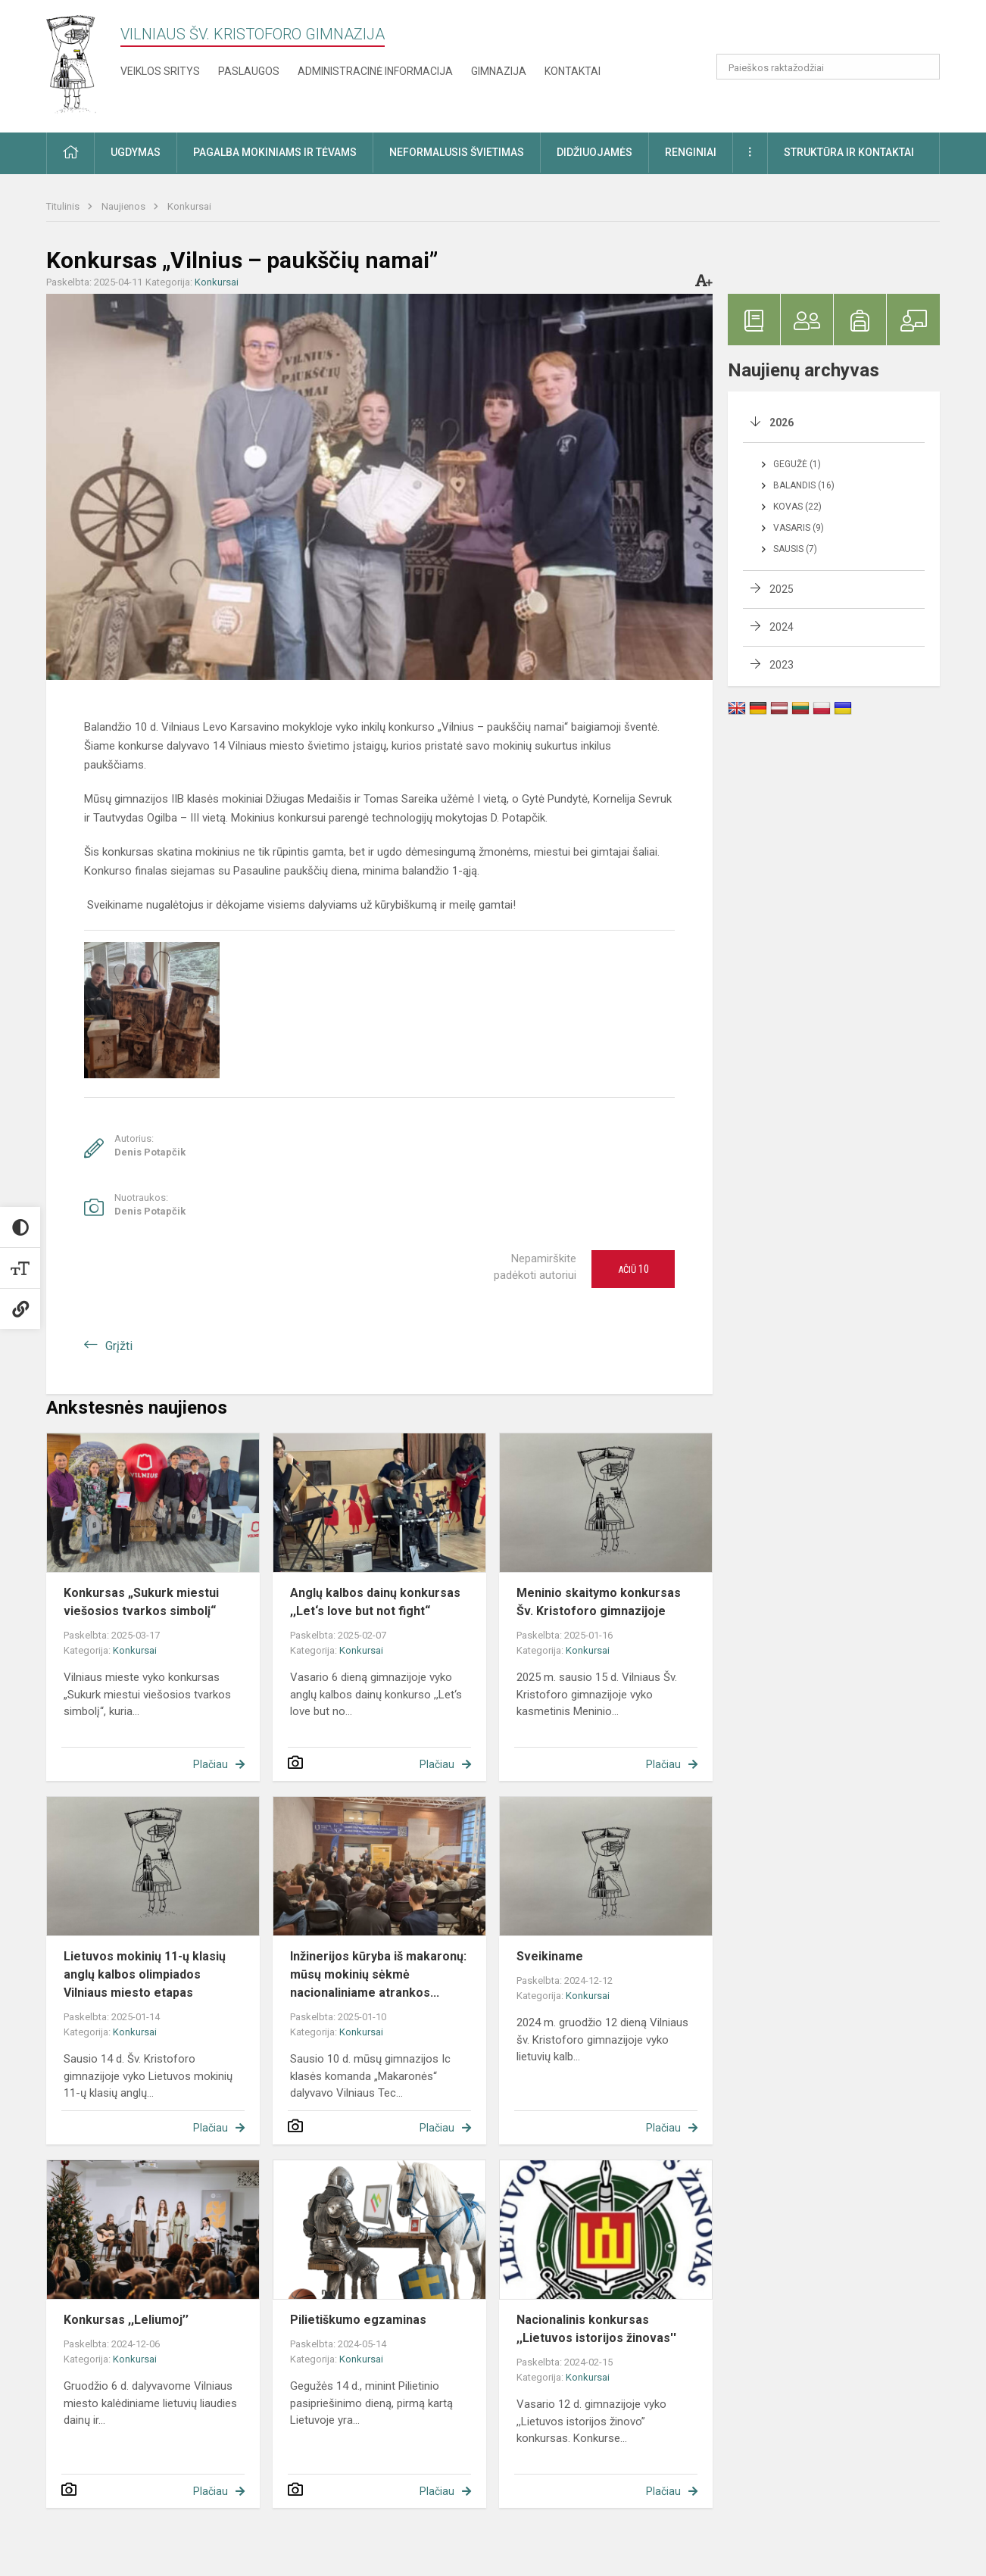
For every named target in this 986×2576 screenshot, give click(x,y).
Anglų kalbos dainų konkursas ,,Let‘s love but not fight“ (375, 1602)
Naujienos (124, 206)
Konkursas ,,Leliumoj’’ (126, 2319)
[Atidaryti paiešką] (923, 66)
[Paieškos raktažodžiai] (828, 67)
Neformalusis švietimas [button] (456, 152)
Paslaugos (248, 71)
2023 (781, 665)
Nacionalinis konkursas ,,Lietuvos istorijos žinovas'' (596, 2328)
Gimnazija (498, 71)
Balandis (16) (804, 485)
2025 (781, 589)
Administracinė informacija (375, 71)
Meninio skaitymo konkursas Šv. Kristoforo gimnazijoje (598, 1602)
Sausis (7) (795, 549)
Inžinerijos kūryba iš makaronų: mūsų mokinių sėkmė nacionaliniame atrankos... (378, 1974)
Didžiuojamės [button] (594, 152)
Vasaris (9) (798, 527)
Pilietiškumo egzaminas (358, 2319)
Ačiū (633, 1269)
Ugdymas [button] (136, 152)
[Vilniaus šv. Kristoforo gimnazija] (72, 63)
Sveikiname (549, 1956)
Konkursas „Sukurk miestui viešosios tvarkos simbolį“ (141, 1602)
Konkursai (189, 206)
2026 (781, 422)
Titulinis (64, 206)
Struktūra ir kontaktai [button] (849, 152)
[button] (836, 32)
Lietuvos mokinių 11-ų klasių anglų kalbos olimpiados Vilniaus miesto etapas (145, 1974)
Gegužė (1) (797, 464)
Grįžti (119, 1346)
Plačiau (210, 1764)
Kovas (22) (797, 506)
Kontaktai (572, 71)
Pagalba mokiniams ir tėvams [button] (275, 152)
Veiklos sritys (160, 71)
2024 (781, 627)
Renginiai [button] (690, 152)
